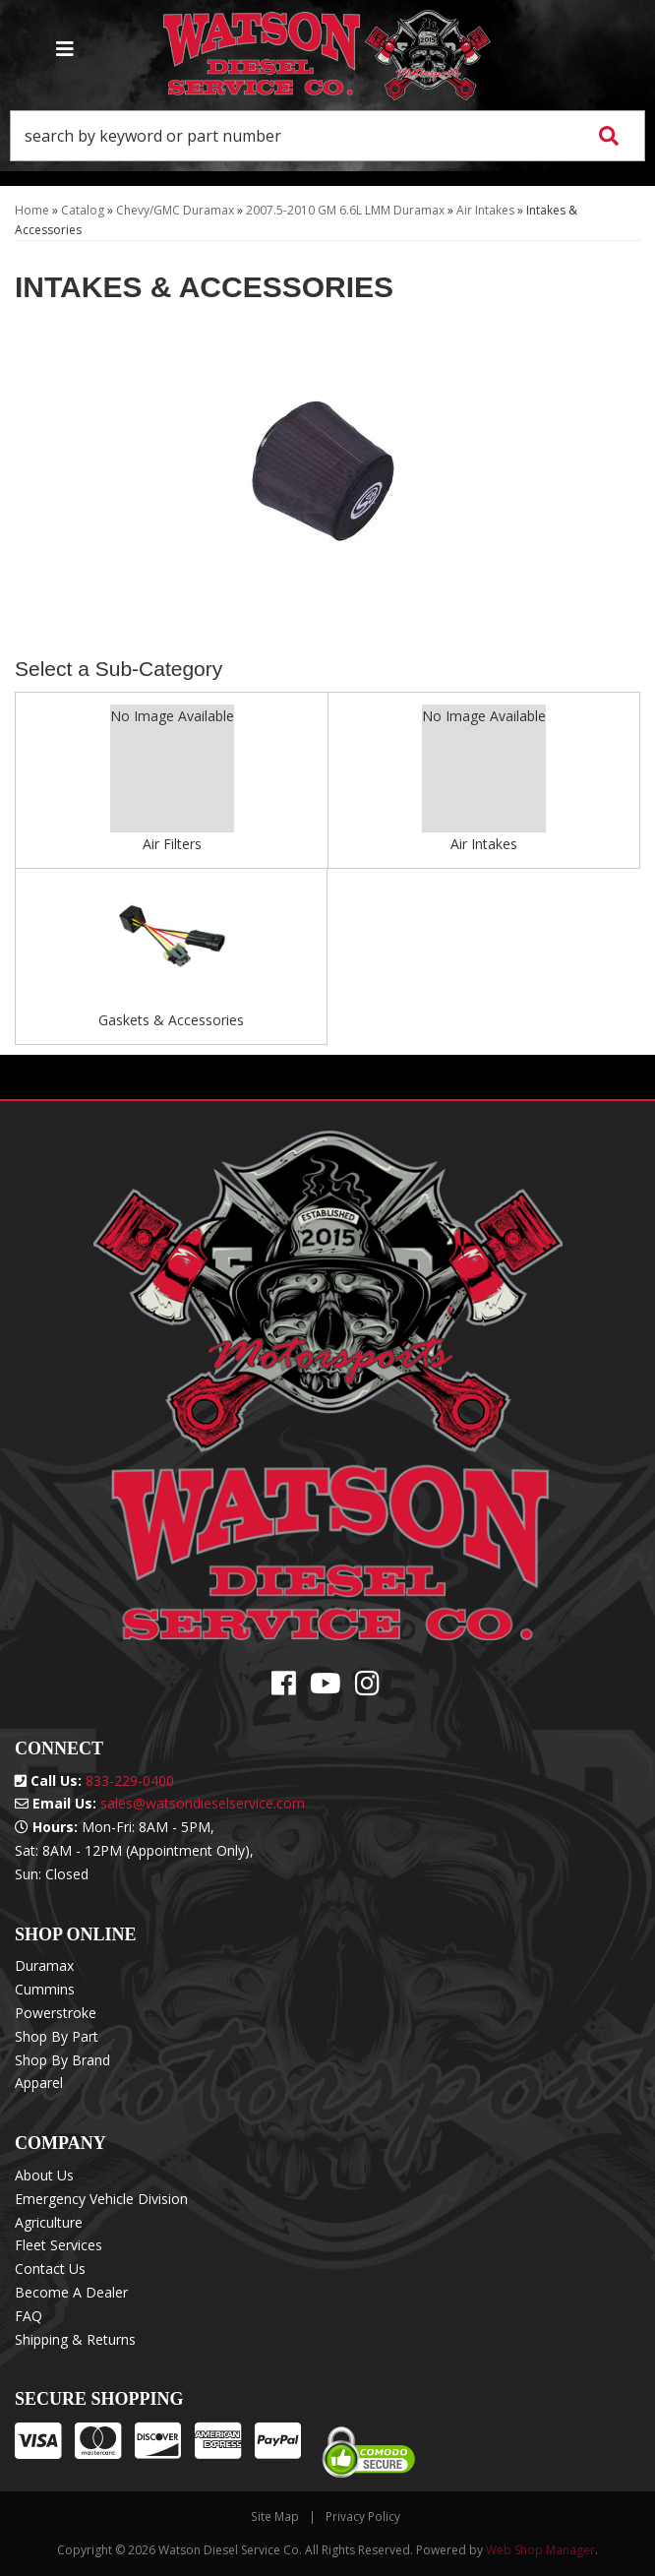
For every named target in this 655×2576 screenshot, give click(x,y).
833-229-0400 (130, 1780)
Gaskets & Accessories (171, 1020)
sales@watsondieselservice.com (202, 1803)
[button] (327, 135)
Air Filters (172, 843)
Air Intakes (483, 843)
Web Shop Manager (540, 2550)
